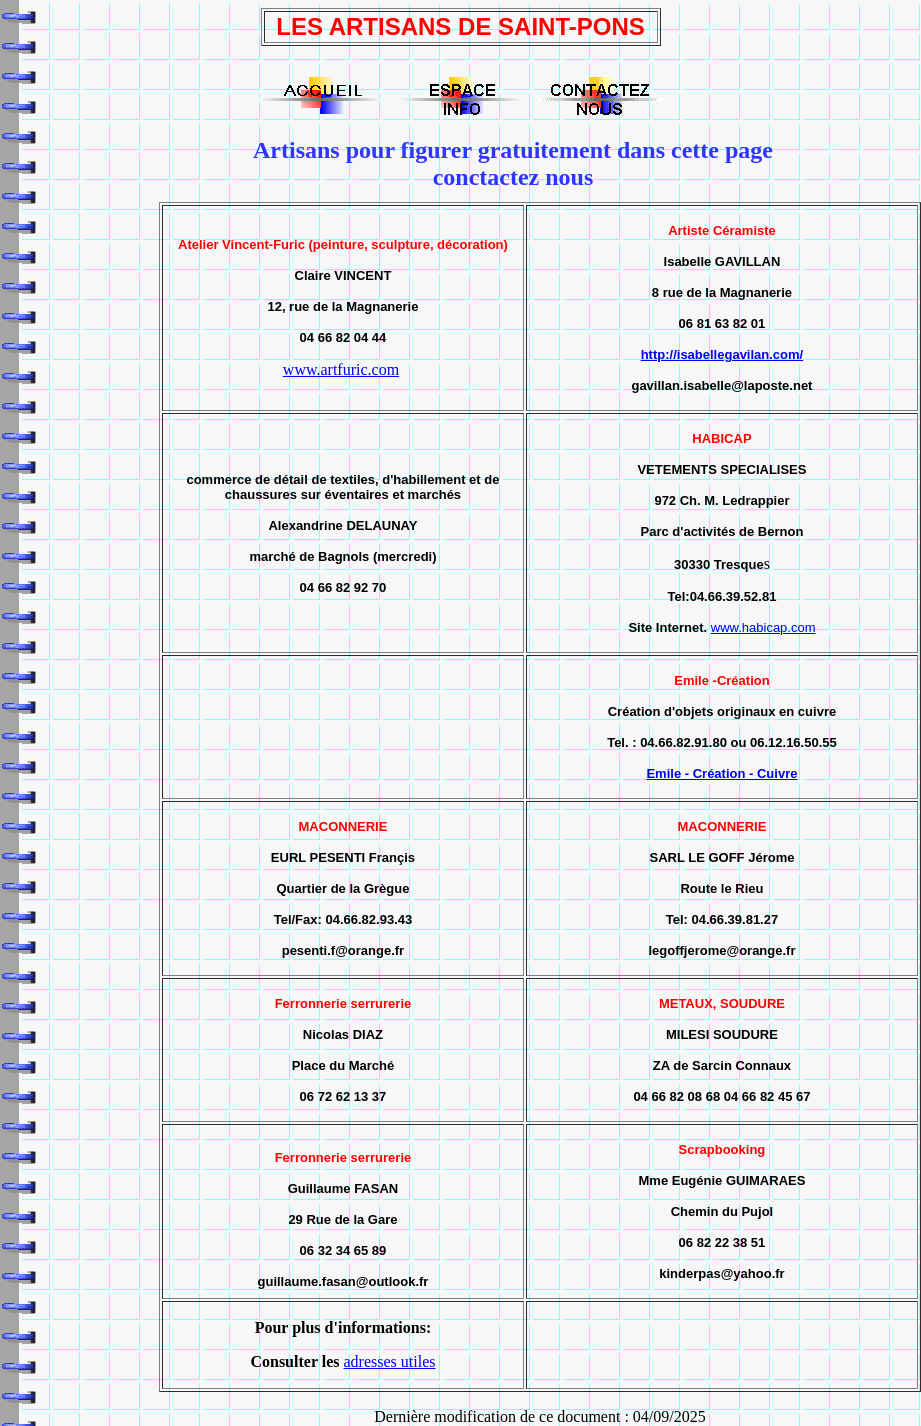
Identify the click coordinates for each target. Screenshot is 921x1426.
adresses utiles (389, 1361)
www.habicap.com (763, 627)
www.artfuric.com (341, 369)
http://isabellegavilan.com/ (722, 354)
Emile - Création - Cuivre (721, 773)
